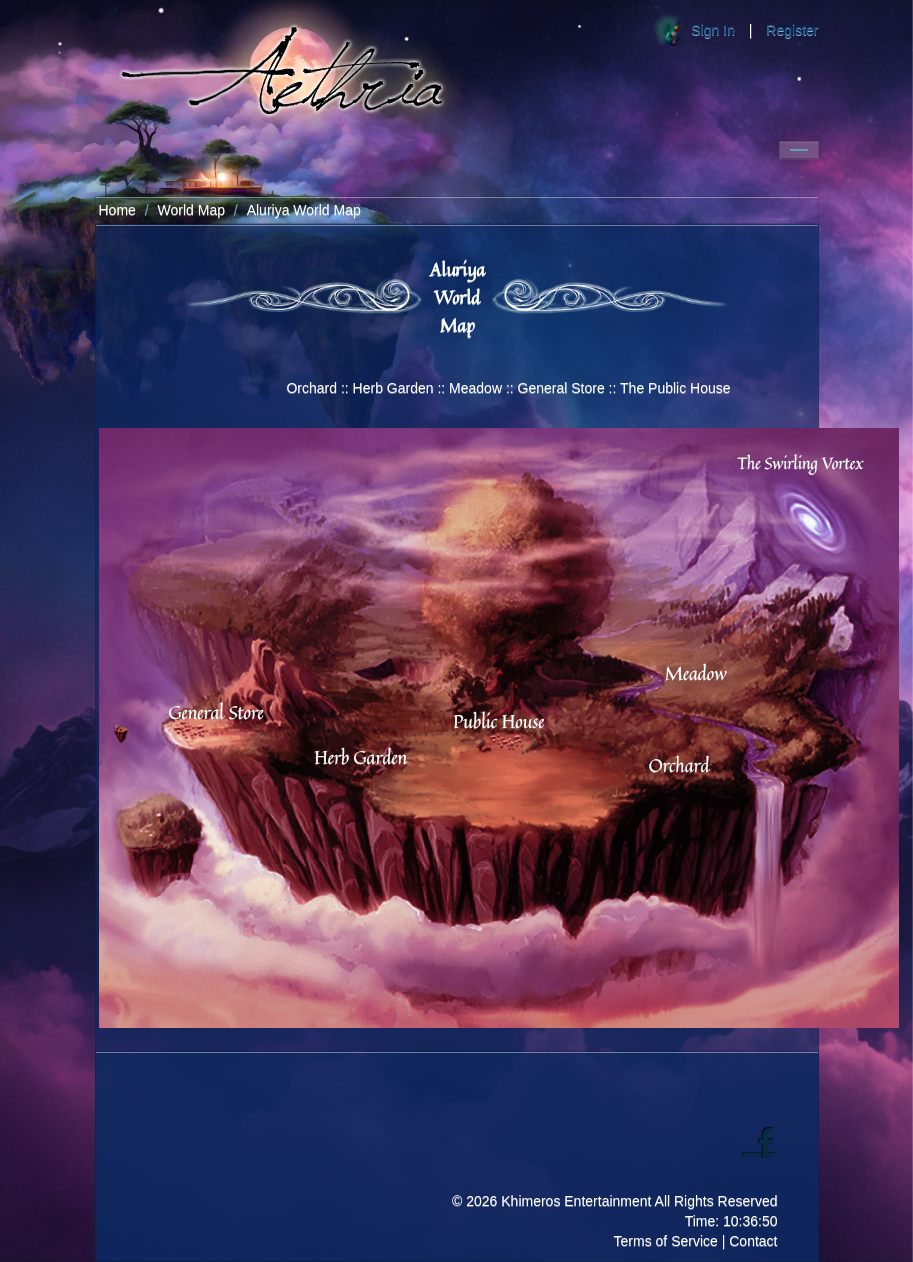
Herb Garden (393, 388)
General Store (561, 388)
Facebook (758, 1141)
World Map (191, 210)
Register (792, 30)
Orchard (311, 388)
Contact (753, 1241)
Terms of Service (666, 1241)
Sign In (713, 30)
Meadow (475, 388)
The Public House (675, 388)
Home (117, 210)
